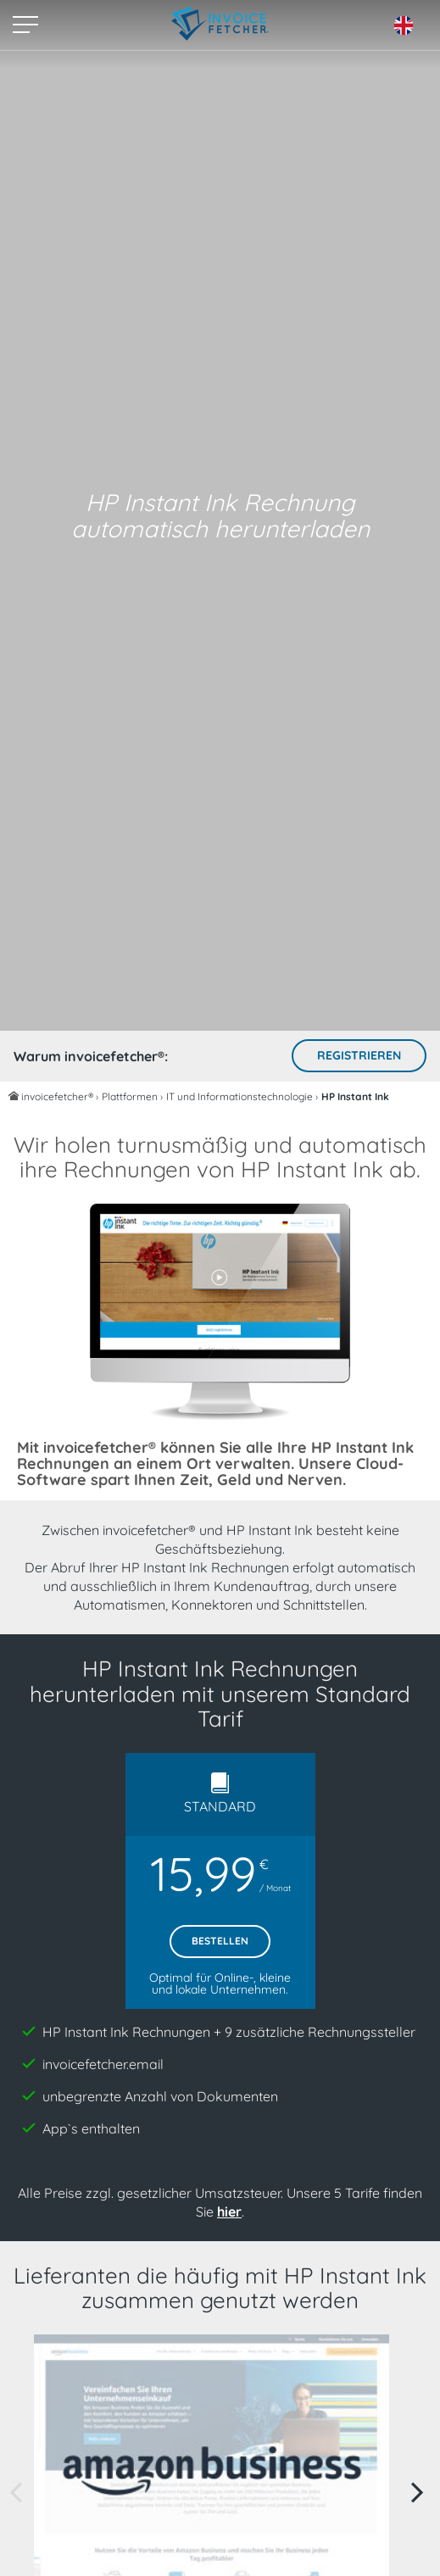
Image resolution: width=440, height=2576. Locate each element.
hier (229, 2211)
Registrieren (359, 1055)
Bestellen (220, 1940)
